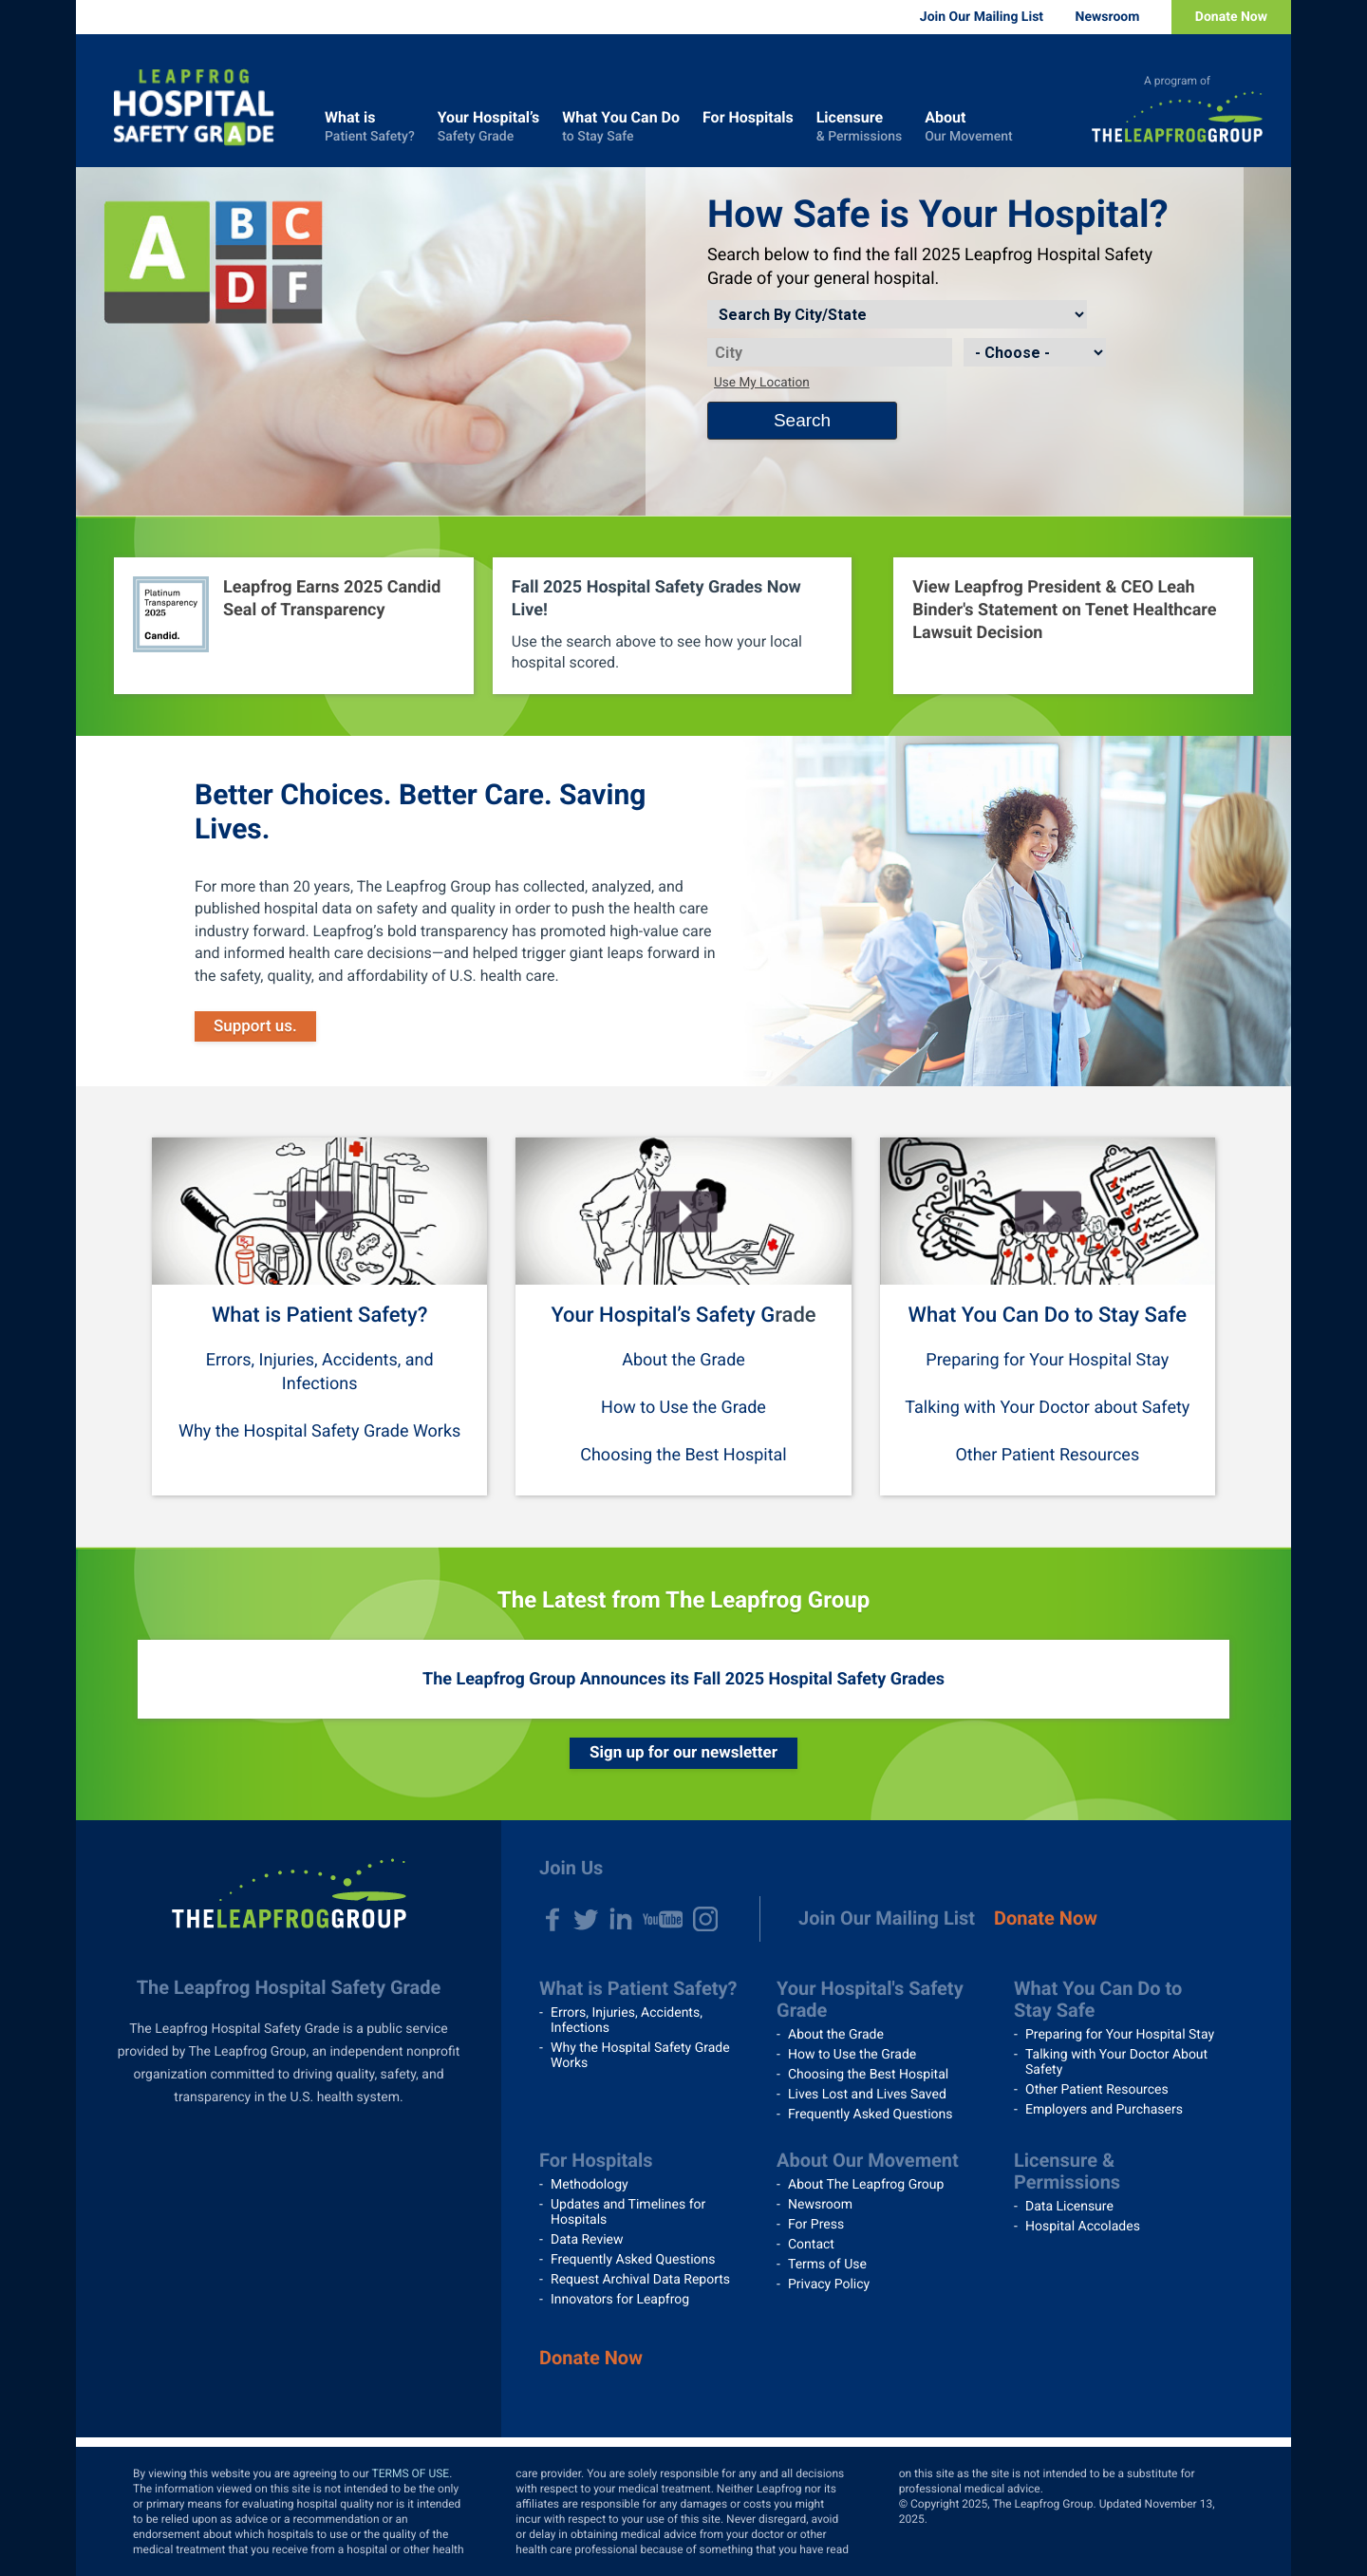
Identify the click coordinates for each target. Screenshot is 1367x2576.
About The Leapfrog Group (866, 2184)
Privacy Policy (829, 2284)
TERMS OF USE (411, 2473)
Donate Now (1231, 17)
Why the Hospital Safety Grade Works (319, 1431)
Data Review (587, 2239)
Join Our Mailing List (981, 17)
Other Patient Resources (1047, 1455)
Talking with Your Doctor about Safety (1047, 1408)
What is (370, 127)
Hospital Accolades (1082, 2226)
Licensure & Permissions (1067, 2171)
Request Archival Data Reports (640, 2279)
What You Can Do (621, 127)
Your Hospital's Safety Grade (870, 1999)
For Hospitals (748, 127)
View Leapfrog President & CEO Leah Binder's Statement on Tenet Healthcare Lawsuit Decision (1064, 610)
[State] (1035, 352)
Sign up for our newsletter (683, 1752)
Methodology (589, 2184)
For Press (816, 2224)
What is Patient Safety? (319, 1315)
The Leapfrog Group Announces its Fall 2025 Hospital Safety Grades (683, 1679)
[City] (829, 352)
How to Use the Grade (683, 1408)
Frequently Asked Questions (870, 2114)
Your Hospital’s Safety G (663, 1315)
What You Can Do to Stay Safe (1048, 1315)
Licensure (859, 127)
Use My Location (762, 382)
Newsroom (1108, 17)
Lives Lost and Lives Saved (867, 2094)
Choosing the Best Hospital (683, 1455)
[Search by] (897, 314)
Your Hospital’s (489, 127)
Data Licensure (1069, 2206)
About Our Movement (868, 2160)
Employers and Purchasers (1104, 2109)
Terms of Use (827, 2264)
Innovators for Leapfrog (620, 2299)
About (968, 127)
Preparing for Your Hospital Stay (1047, 1360)
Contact (811, 2244)
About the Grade (683, 1360)
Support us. (255, 1026)
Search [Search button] (802, 420)
